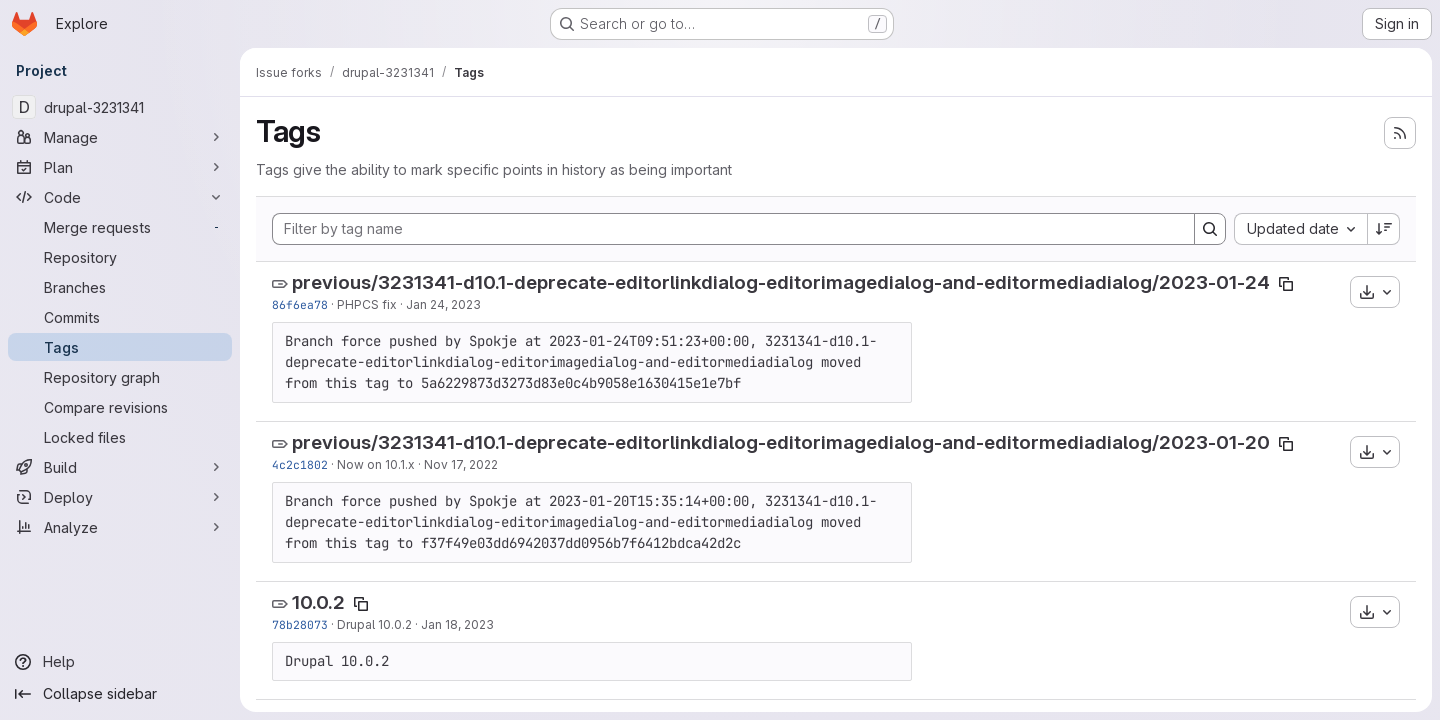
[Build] (120, 467)
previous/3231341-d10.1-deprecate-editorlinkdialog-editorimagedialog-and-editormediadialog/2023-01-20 (781, 442)
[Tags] (120, 347)
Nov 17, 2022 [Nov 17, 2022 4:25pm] (461, 464)
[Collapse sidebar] (120, 694)
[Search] (1210, 229)
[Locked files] (120, 437)
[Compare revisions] (120, 407)
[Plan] (120, 167)
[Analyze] (120, 527)
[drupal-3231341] (120, 107)
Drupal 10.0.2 (374, 624)
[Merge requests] (120, 227)
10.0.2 (318, 602)
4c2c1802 (300, 464)
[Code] (120, 197)
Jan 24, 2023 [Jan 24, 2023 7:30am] (443, 304)
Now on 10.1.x (376, 464)
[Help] (120, 662)
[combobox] (1300, 229)
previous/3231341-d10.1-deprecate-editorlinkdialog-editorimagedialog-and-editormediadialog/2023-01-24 (781, 282)
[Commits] (120, 317)
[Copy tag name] (1286, 284)
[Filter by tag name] (733, 229)
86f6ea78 (300, 304)
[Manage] (120, 137)
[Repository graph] (120, 377)
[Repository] (120, 257)
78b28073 (300, 624)
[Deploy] (120, 497)
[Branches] (120, 287)
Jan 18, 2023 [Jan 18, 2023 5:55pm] (457, 624)
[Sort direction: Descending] (1384, 229)
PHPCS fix (367, 304)
